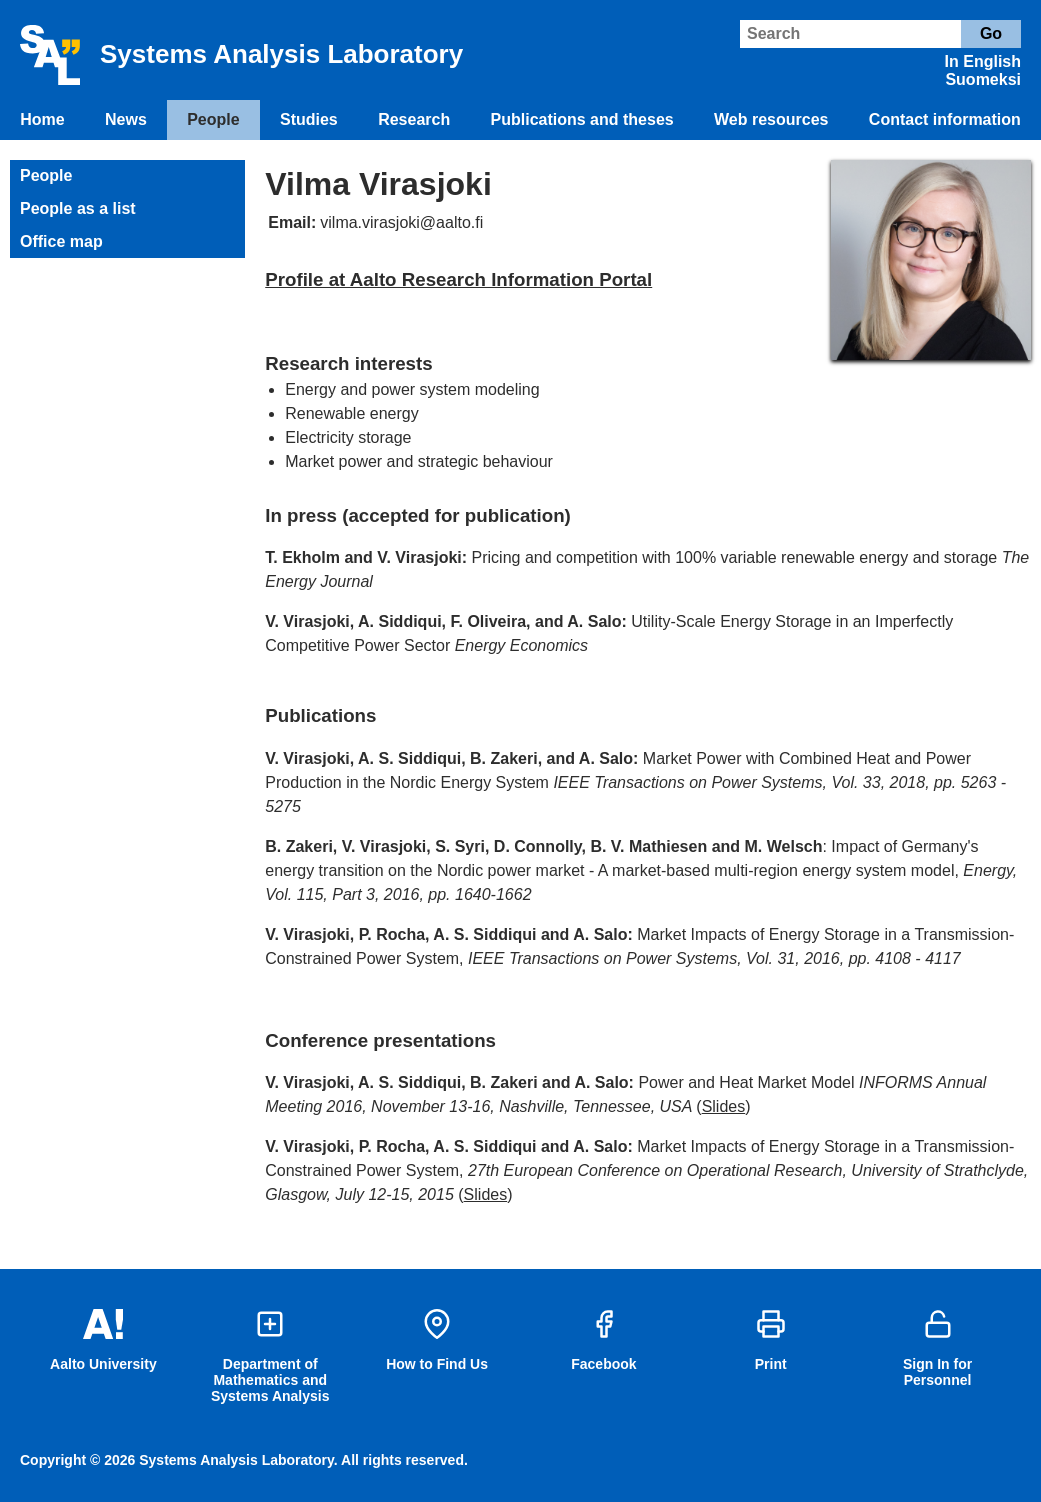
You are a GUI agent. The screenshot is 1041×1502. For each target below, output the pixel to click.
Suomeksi (983, 79)
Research (414, 119)
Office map (61, 241)
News (126, 119)
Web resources (771, 119)
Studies (309, 119)
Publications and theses (582, 119)
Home (42, 119)
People (213, 119)
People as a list (78, 208)
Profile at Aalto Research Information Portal (458, 279)
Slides (724, 1106)
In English (983, 61)
